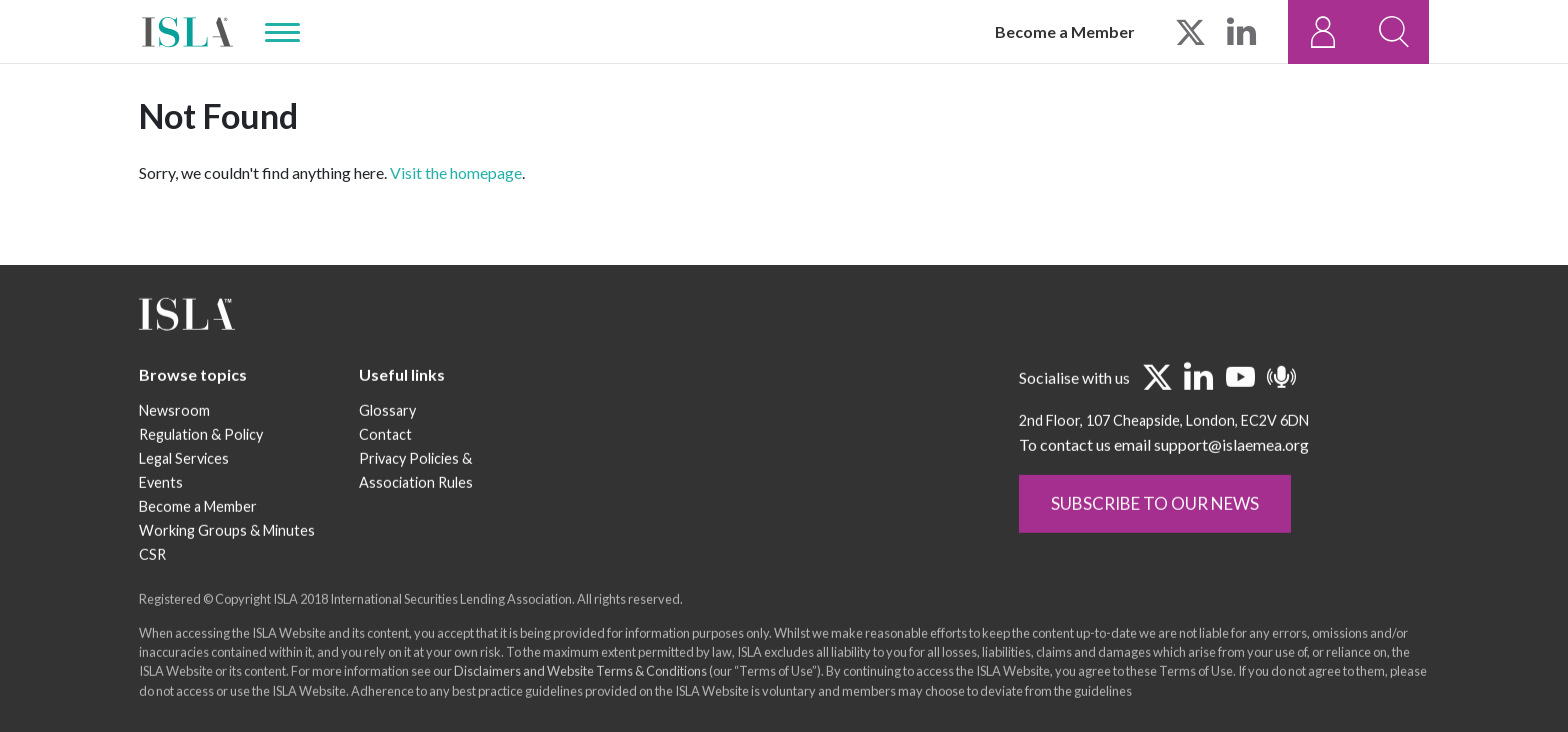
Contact (385, 436)
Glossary (387, 412)
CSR (152, 556)
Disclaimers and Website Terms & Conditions (580, 673)
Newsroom (174, 412)
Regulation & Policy (201, 436)
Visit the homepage (456, 172)
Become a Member (1065, 31)
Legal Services (184, 460)
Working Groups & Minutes (227, 532)
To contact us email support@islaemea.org (1164, 446)
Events (161, 484)
